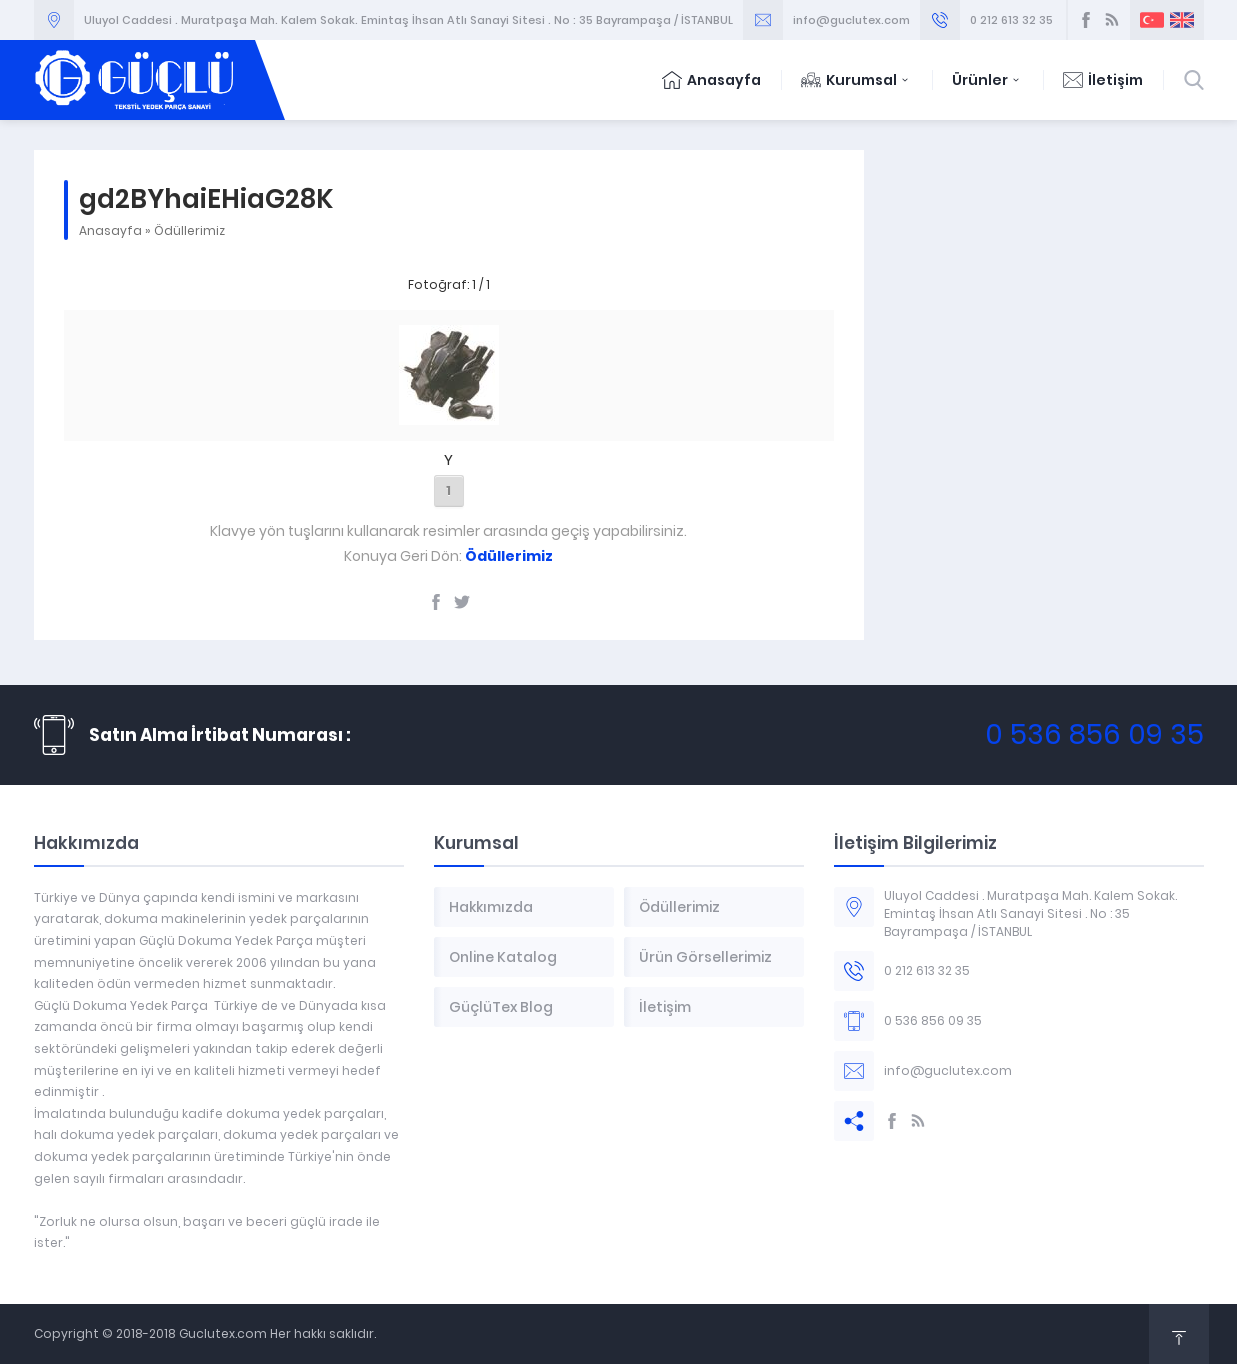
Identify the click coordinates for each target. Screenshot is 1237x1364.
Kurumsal (856, 80)
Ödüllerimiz (189, 230)
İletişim (1103, 80)
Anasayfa (711, 80)
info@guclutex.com (851, 20)
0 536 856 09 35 (1094, 734)
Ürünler (987, 80)
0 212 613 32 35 (1011, 20)
